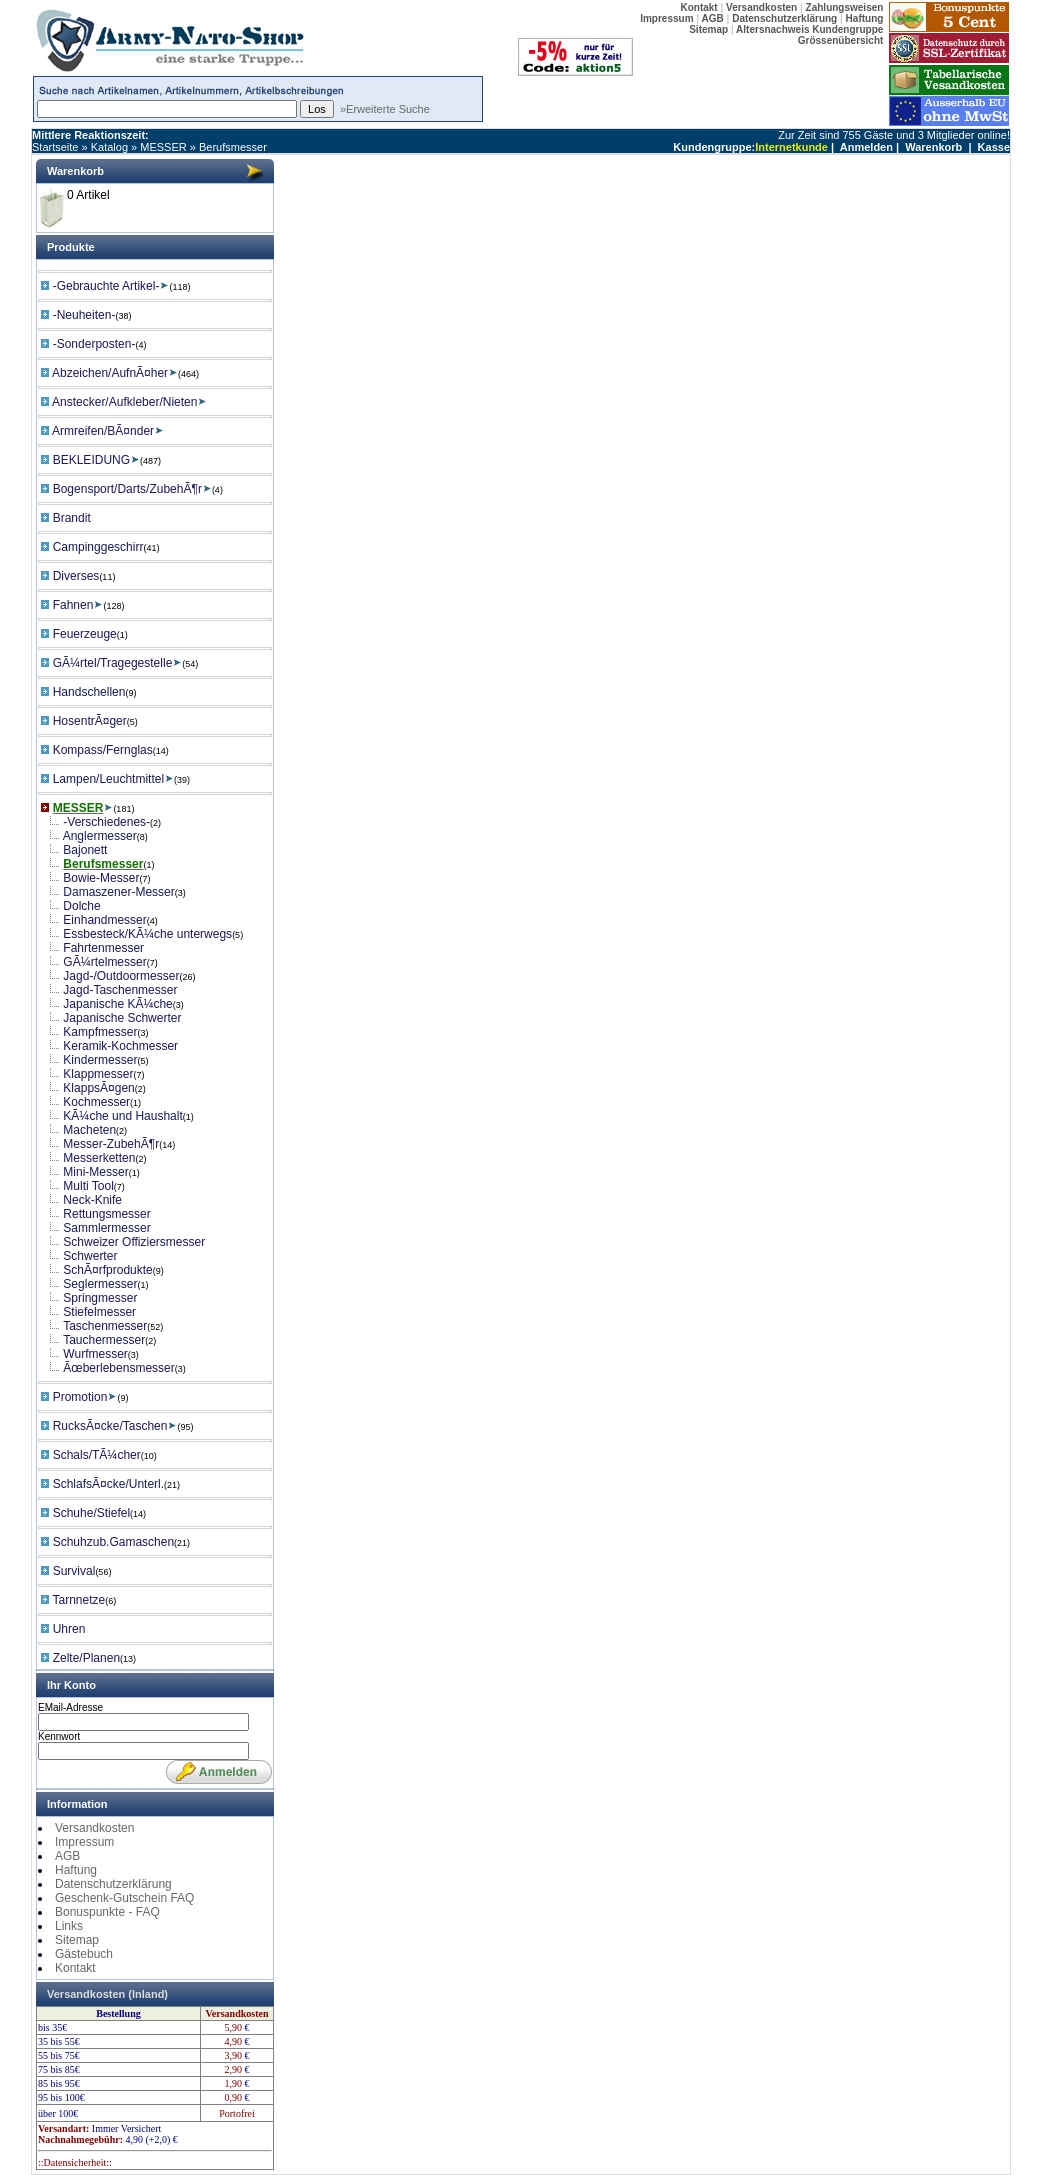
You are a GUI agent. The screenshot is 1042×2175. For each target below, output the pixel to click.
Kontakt (75, 1968)
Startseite (55, 147)
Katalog (109, 147)
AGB (67, 1856)
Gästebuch (84, 1954)
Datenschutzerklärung (113, 1884)
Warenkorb (933, 147)
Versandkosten (94, 1828)
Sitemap (77, 1940)
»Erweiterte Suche (385, 109)
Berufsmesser (233, 147)
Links (69, 1926)
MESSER (163, 147)
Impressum (84, 1842)
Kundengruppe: (714, 147)
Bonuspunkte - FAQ (107, 1912)
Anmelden (866, 147)
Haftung (76, 1870)
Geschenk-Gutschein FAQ (124, 1898)
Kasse (994, 147)
